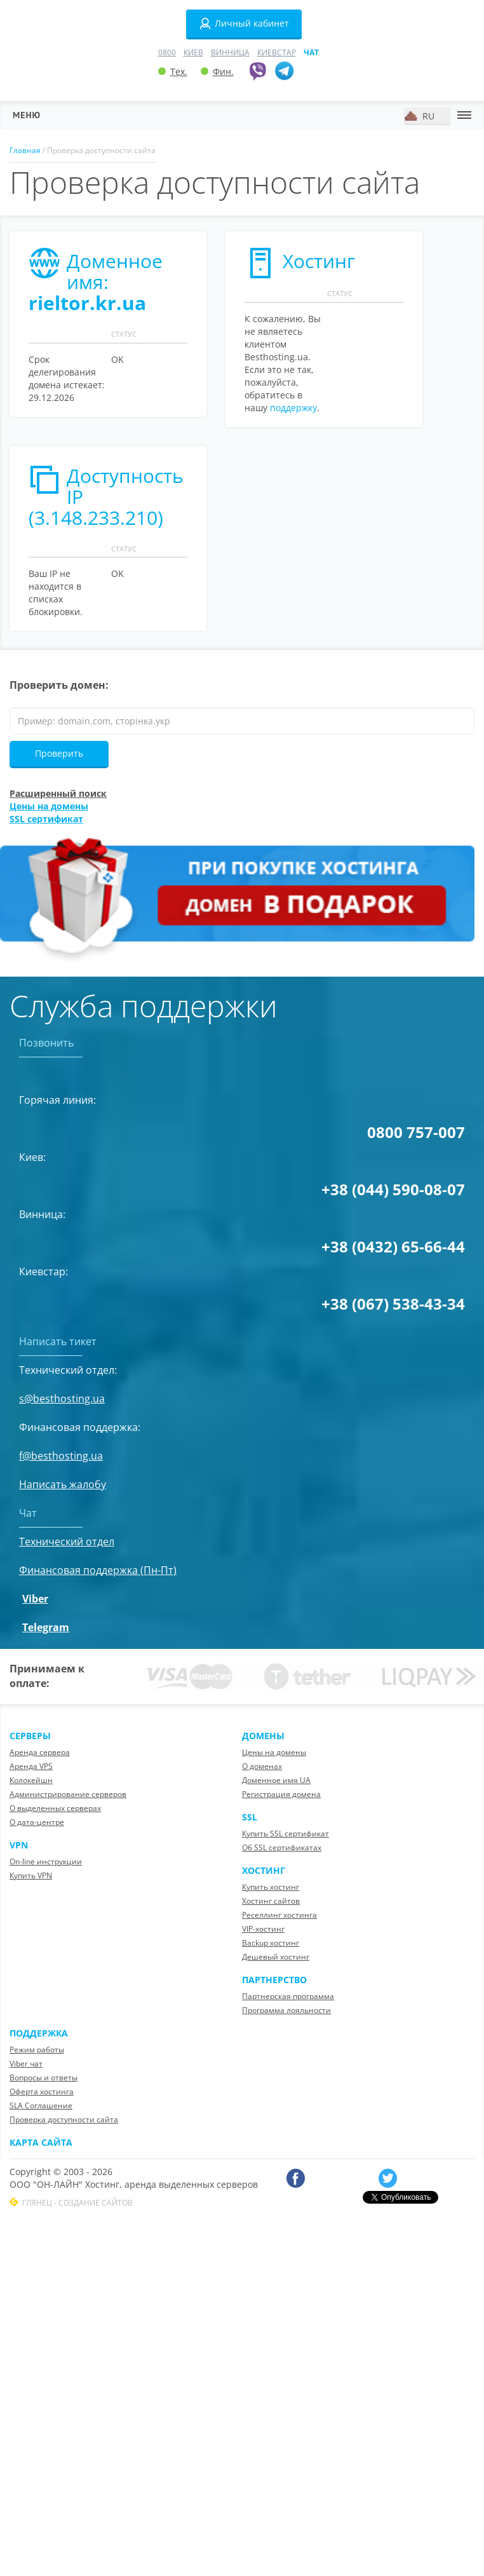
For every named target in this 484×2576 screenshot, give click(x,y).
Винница (230, 52)
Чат (311, 52)
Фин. (217, 71)
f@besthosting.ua (61, 1456)
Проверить (59, 753)
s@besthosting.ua (62, 1399)
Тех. (172, 71)
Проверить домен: (59, 685)
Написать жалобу (62, 1484)
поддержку (293, 408)
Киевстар (276, 52)
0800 (167, 52)
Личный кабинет (244, 23)
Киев (193, 52)
